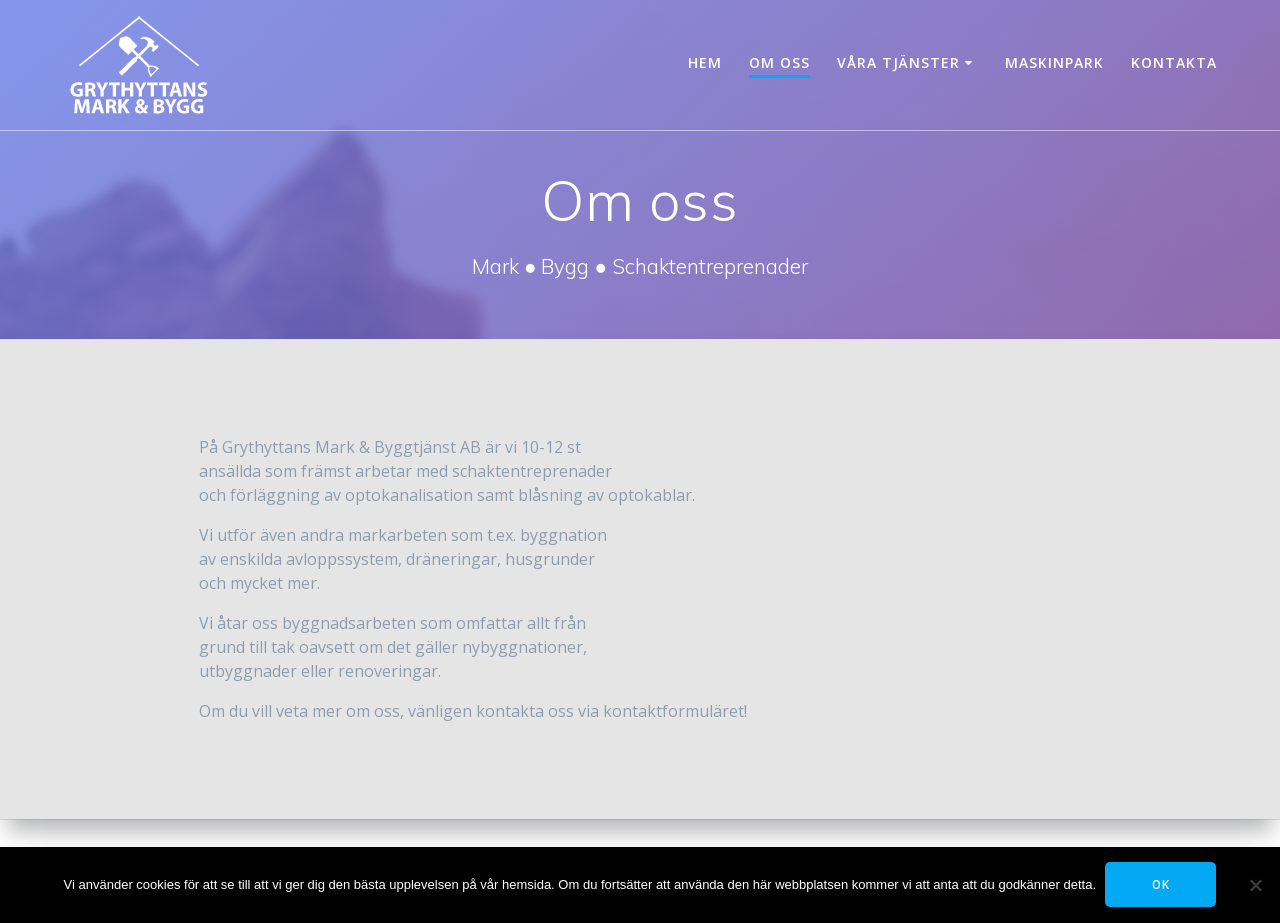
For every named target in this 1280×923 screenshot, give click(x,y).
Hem (705, 62)
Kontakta (1174, 62)
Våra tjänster (898, 62)
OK (1161, 884)
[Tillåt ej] (1255, 885)
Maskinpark (1054, 62)
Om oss (779, 62)
